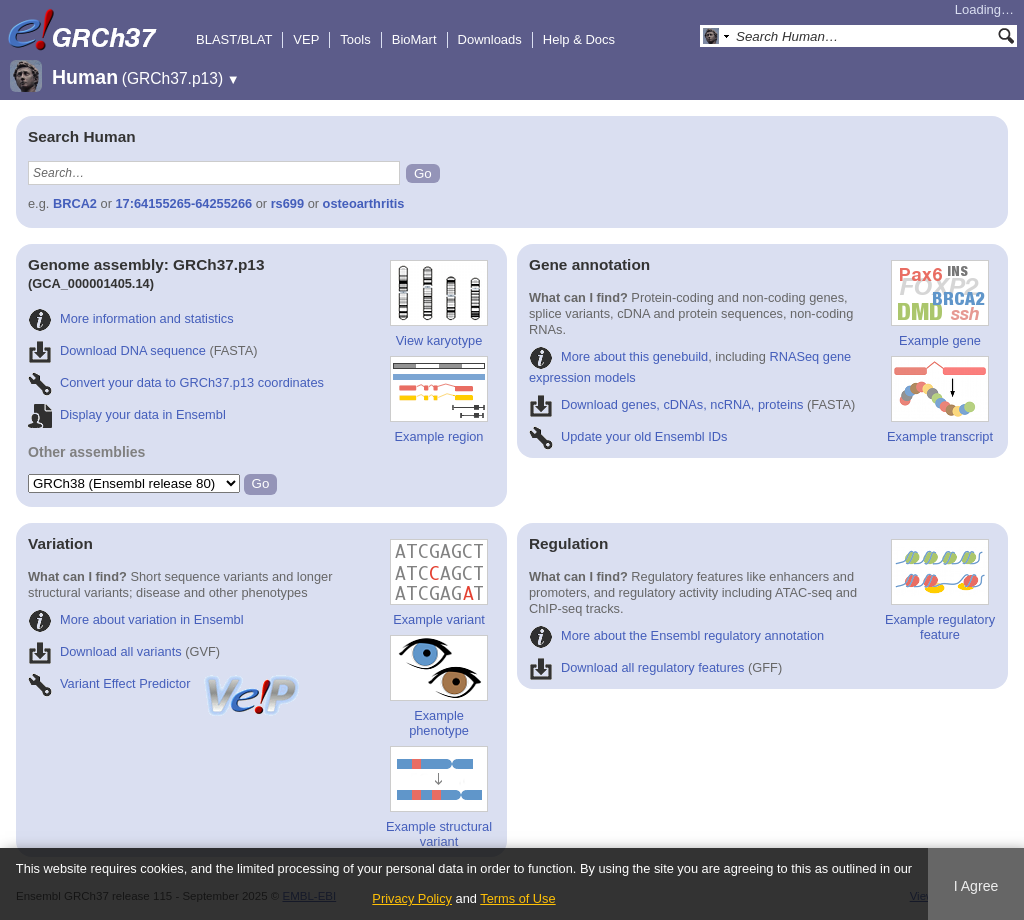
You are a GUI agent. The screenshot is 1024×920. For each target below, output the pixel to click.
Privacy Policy (412, 898)
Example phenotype (439, 686)
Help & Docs (579, 39)
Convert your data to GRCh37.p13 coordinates (176, 382)
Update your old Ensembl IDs (628, 436)
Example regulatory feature (940, 590)
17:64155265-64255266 (184, 203)
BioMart (414, 39)
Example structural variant (439, 797)
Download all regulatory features (637, 667)
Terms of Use (517, 898)
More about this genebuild (618, 356)
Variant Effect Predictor (165, 683)
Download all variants (105, 651)
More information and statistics (131, 318)
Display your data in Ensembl (127, 414)
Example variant (439, 583)
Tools (355, 39)
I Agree (976, 886)
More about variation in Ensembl (136, 619)
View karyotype (439, 304)
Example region (439, 400)
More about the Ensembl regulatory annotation (676, 635)
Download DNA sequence (117, 350)
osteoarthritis (364, 203)
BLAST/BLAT (234, 39)
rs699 (287, 203)
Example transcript (940, 400)
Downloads (490, 39)
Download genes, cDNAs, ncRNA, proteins (666, 404)
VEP (306, 39)
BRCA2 (75, 203)
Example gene (940, 304)
